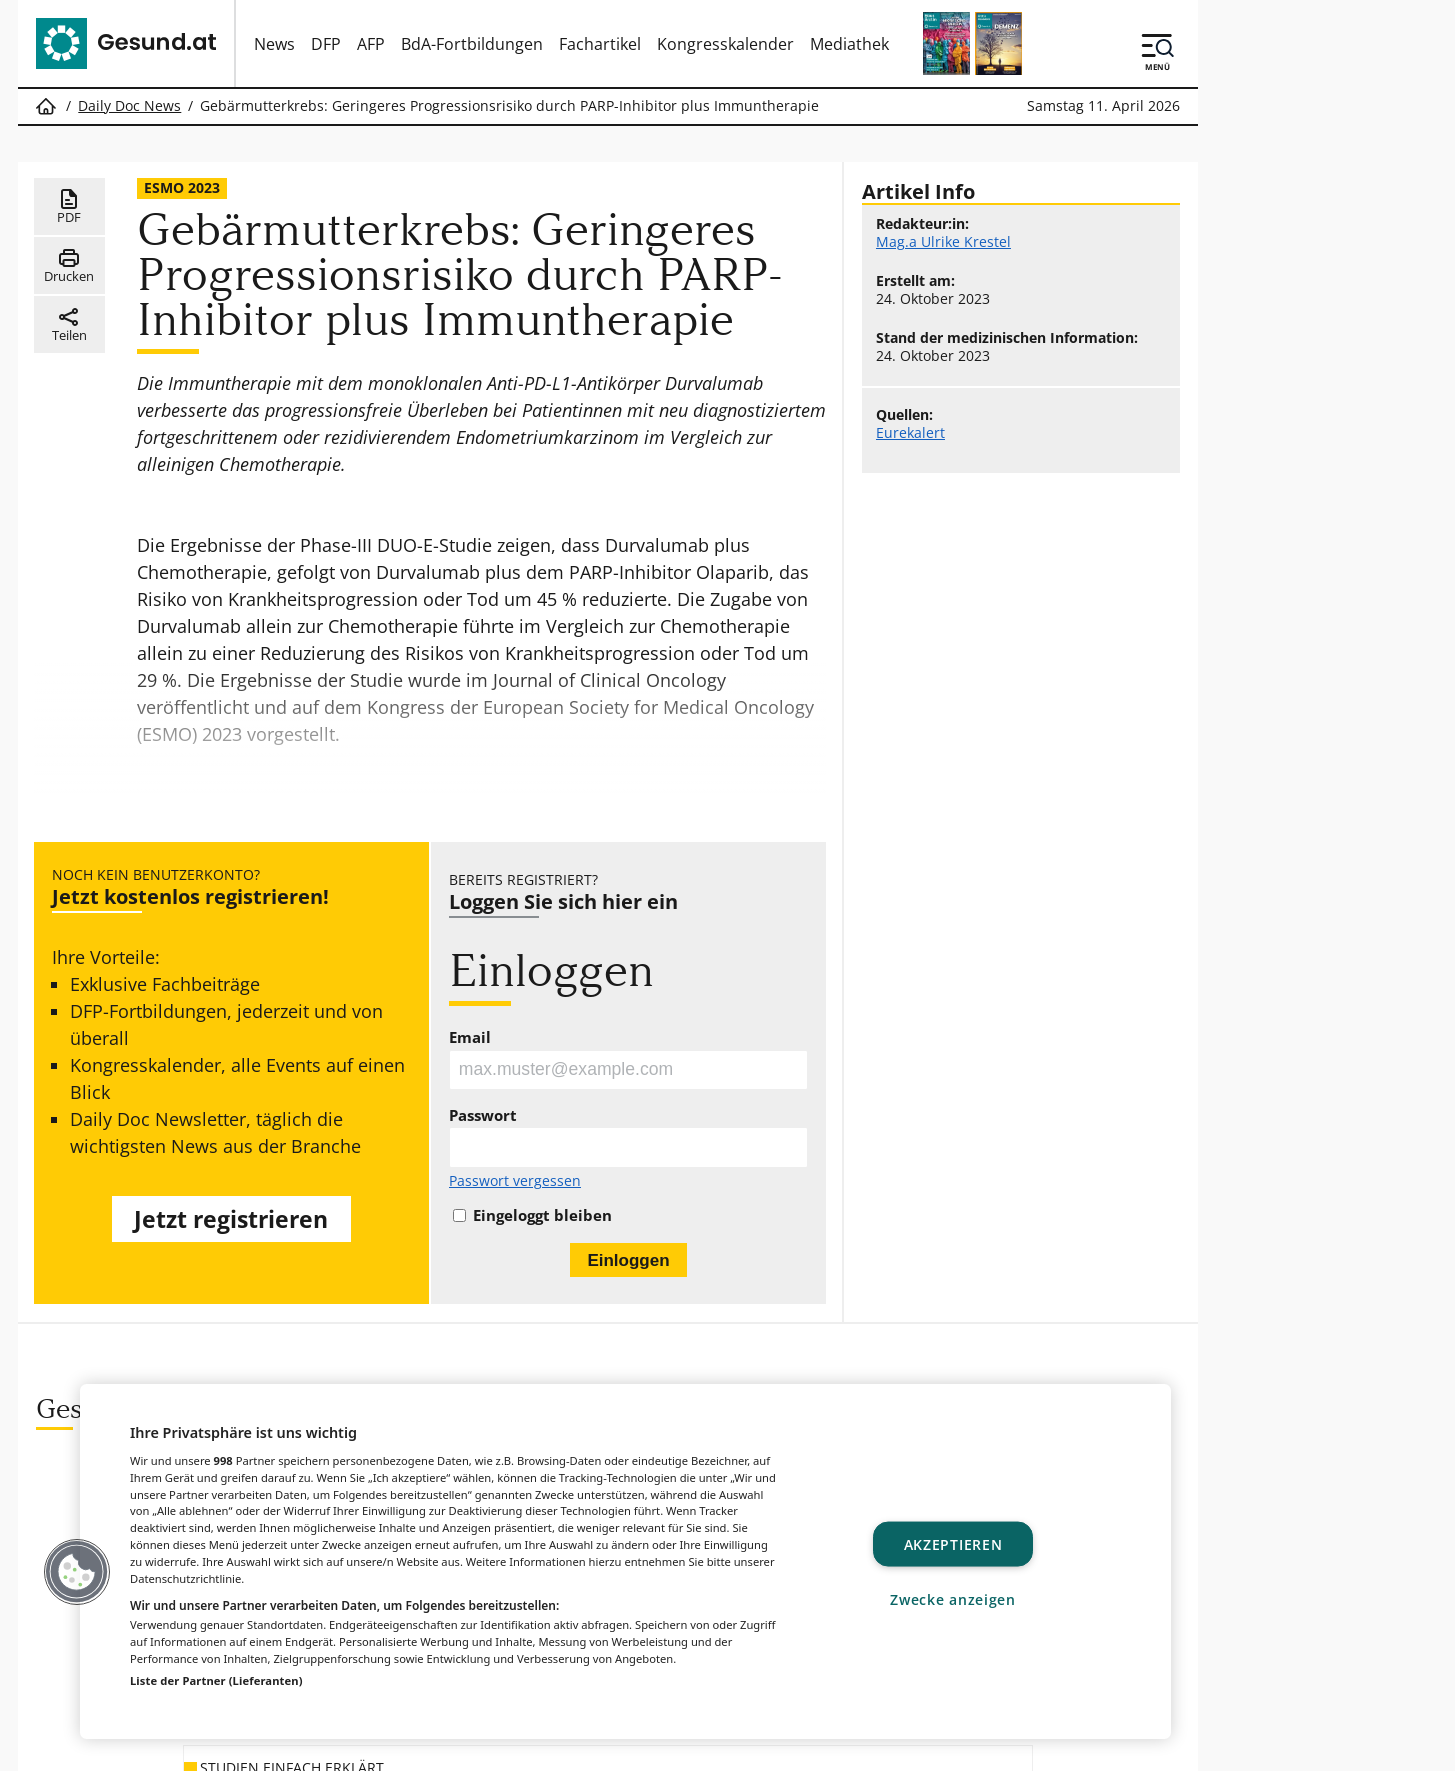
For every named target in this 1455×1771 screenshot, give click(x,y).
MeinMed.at (804, 1746)
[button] (77, 1572)
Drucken (69, 266)
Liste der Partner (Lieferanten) (216, 1680)
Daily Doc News (129, 106)
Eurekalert (910, 433)
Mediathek (849, 44)
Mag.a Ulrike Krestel (943, 242)
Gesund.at (458, 1746)
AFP (371, 44)
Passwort (483, 1116)
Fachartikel (600, 44)
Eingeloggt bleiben (542, 1216)
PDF (69, 207)
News (274, 44)
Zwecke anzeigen (953, 1598)
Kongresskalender (725, 44)
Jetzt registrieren (231, 1220)
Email (470, 1037)
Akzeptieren (953, 1543)
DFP (326, 44)
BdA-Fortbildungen (472, 44)
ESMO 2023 (182, 187)
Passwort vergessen (515, 1182)
